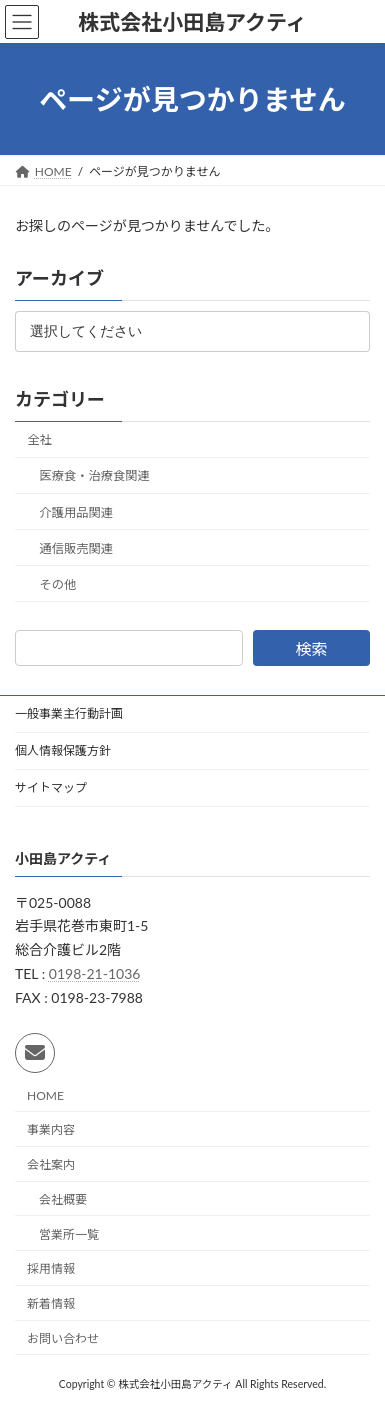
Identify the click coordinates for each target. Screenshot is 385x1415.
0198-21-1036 (95, 973)
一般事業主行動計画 (69, 713)
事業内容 (51, 1129)
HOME (45, 1094)
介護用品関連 (77, 512)
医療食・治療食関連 (95, 476)
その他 (58, 584)
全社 (39, 440)
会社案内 (51, 1164)
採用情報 (51, 1268)
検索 (311, 649)
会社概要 (63, 1198)
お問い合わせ (63, 1338)
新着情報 (51, 1303)
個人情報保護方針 (63, 750)
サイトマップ (51, 787)
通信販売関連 (77, 548)
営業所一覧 (69, 1233)
